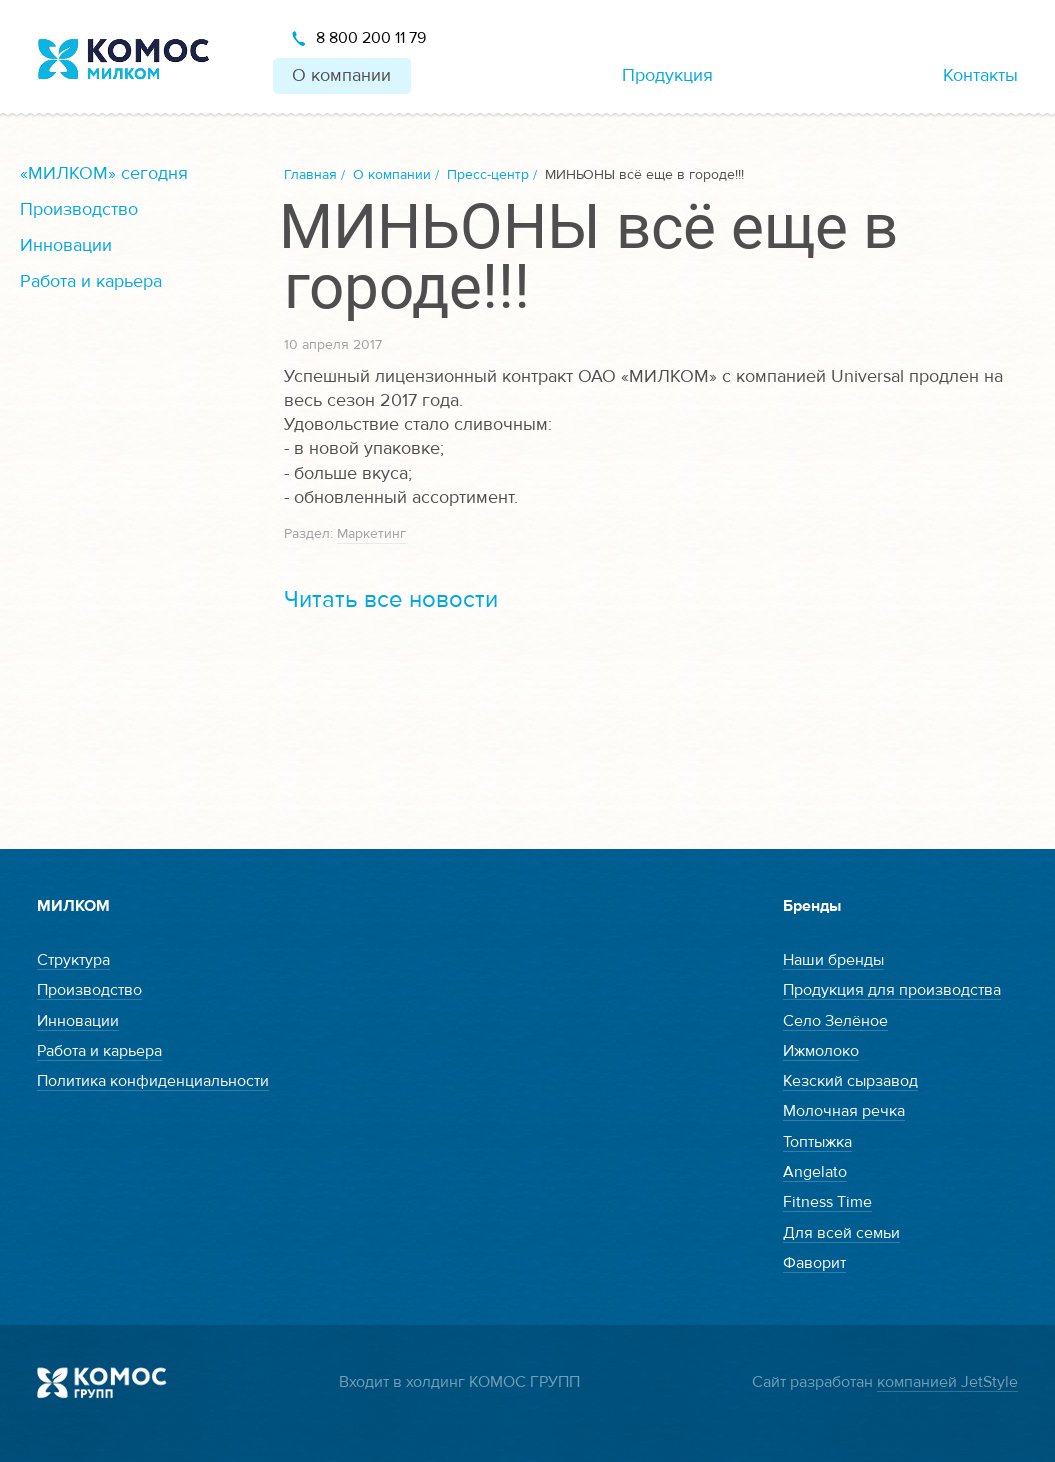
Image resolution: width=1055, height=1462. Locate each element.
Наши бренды (833, 960)
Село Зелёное (835, 1021)
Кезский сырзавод (850, 1081)
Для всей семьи (841, 1233)
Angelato (815, 1172)
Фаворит (814, 1263)
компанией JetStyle (947, 1382)
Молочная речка (844, 1111)
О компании (341, 75)
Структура (73, 960)
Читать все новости (391, 599)
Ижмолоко (821, 1051)
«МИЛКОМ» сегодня (104, 173)
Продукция (667, 75)
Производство (79, 209)
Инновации (66, 245)
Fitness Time (827, 1202)
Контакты (980, 75)
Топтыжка (817, 1142)
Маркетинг (371, 534)
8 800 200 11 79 (371, 38)
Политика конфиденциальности (153, 1081)
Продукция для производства (892, 990)
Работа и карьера (91, 281)
